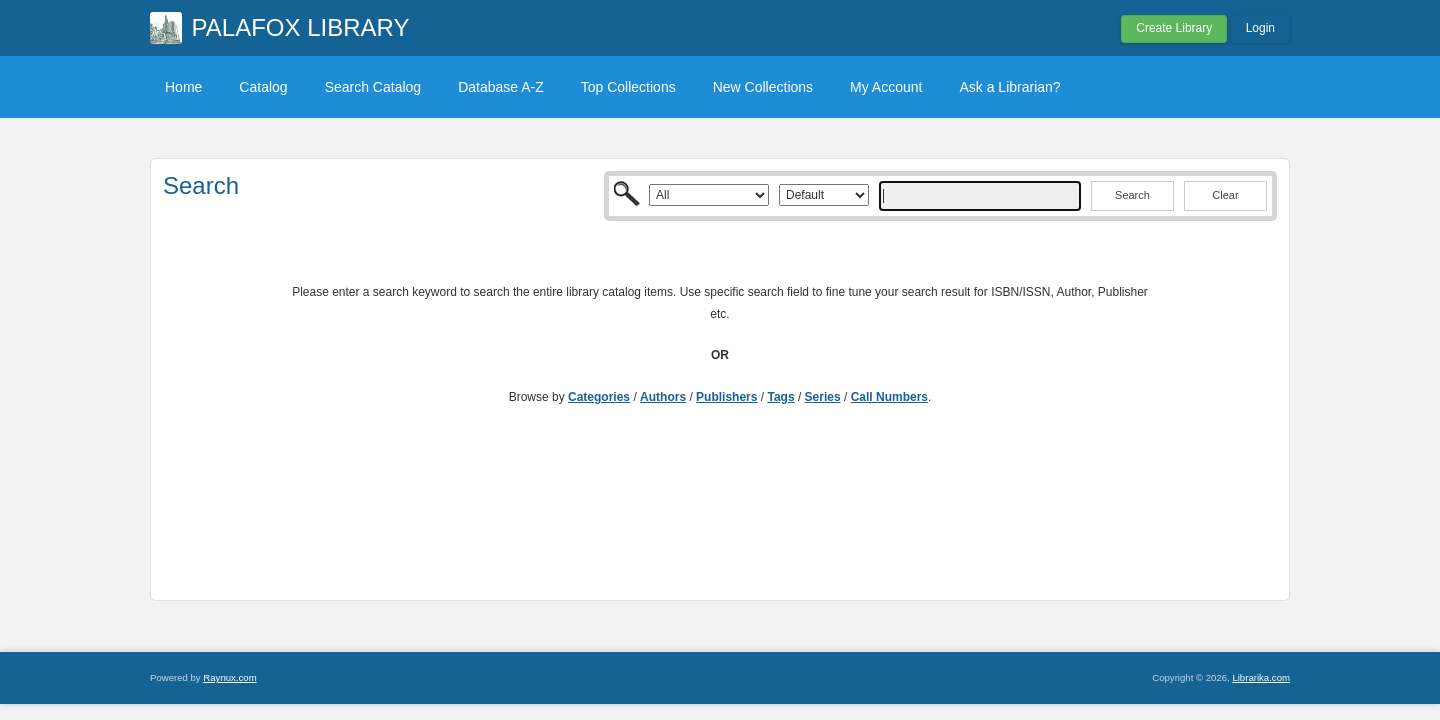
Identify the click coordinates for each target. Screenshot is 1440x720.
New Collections (763, 87)
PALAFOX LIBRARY (301, 27)
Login (1260, 28)
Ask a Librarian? (1009, 87)
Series (823, 397)
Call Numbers (889, 397)
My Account (886, 87)
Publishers (726, 397)
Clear (1225, 195)
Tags (780, 397)
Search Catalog (373, 87)
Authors (663, 397)
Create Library (1174, 28)
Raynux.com (229, 677)
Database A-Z (501, 87)
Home (183, 87)
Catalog (263, 87)
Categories (599, 397)
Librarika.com (1261, 677)
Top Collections (628, 87)
